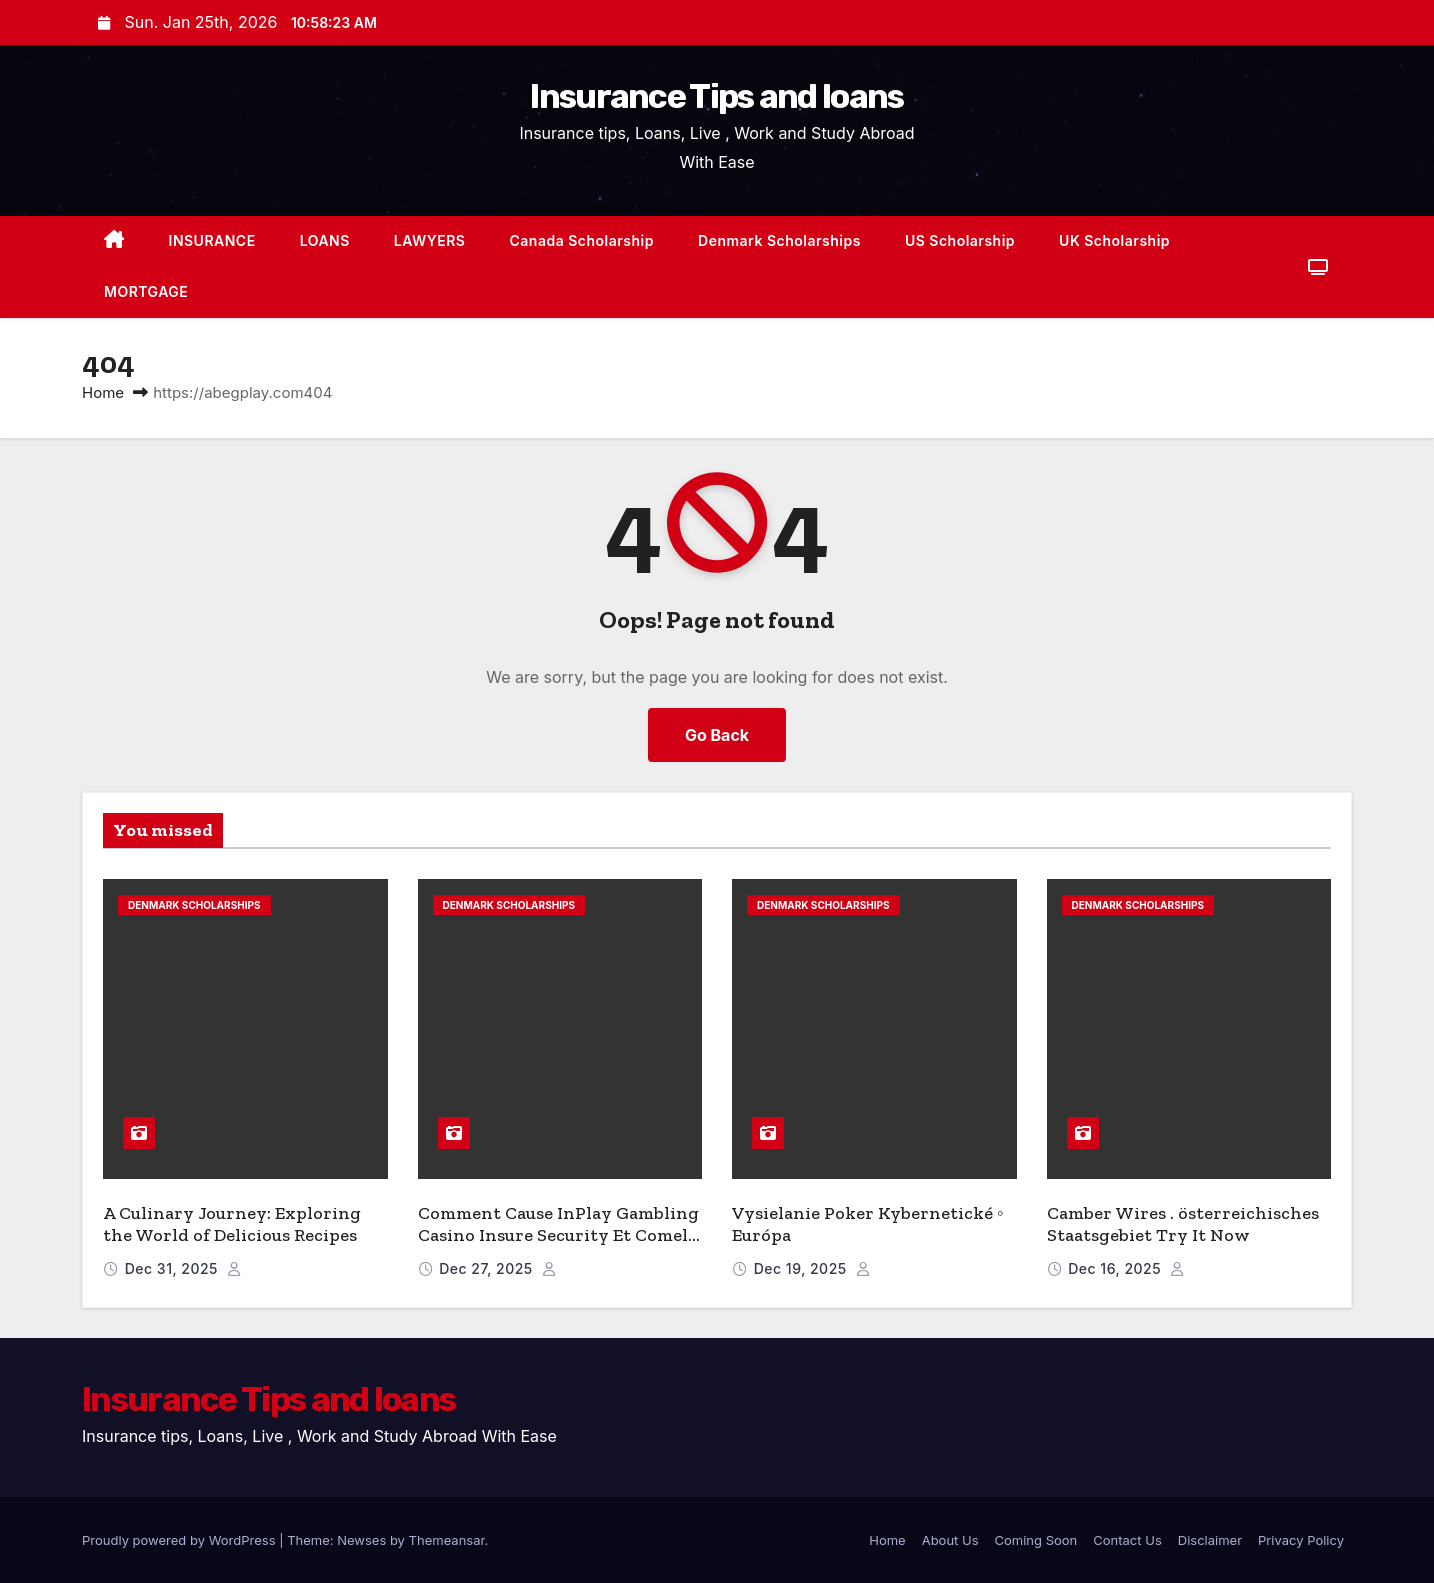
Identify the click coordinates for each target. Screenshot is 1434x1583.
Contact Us (1127, 1540)
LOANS (325, 240)
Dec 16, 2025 (1116, 1268)
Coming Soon (1036, 1540)
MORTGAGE (146, 291)
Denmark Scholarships (779, 240)
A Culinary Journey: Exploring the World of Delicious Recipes (232, 1224)
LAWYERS (430, 240)
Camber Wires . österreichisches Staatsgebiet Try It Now (1183, 1224)
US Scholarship (960, 240)
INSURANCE (212, 240)
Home (103, 392)
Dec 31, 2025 (174, 1268)
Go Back (717, 735)
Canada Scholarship (581, 240)
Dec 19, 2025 (802, 1268)
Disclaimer (1210, 1540)
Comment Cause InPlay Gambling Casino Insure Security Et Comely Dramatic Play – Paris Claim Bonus (558, 1247)
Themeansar (447, 1540)
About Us (950, 1540)
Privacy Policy (1301, 1540)
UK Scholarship (1114, 240)
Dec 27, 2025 (488, 1268)
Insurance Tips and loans (716, 96)
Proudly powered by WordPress (180, 1540)
